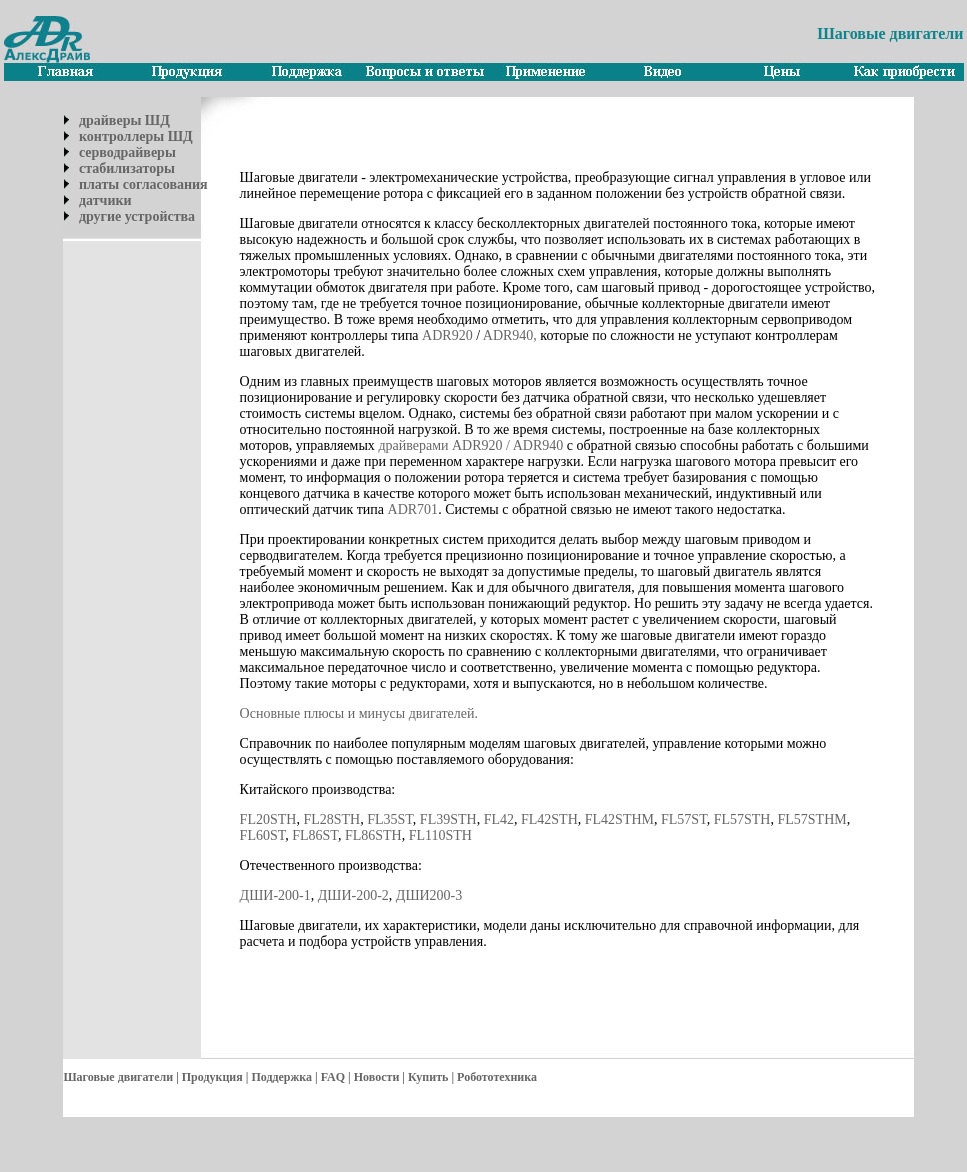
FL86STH (373, 835)
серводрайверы (127, 152)
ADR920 (447, 335)
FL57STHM (811, 819)
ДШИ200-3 (429, 895)
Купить (428, 1077)
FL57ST (684, 819)
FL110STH (440, 835)
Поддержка (281, 1077)
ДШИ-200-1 (275, 895)
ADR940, (510, 335)
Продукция (212, 1077)
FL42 (499, 819)
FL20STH (268, 819)
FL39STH (448, 819)
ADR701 (413, 509)
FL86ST (315, 835)
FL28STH (331, 819)
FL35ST (390, 819)
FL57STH (742, 819)
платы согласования (143, 184)
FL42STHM (619, 819)
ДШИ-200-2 (353, 895)
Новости (377, 1077)
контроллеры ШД (136, 136)
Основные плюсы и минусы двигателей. (359, 713)
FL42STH (549, 819)
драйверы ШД (124, 120)
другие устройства (137, 216)
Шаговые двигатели (118, 1077)
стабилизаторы (127, 168)
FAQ (333, 1077)
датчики (105, 200)
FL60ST (263, 835)
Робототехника (497, 1077)
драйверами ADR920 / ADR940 (469, 445)
